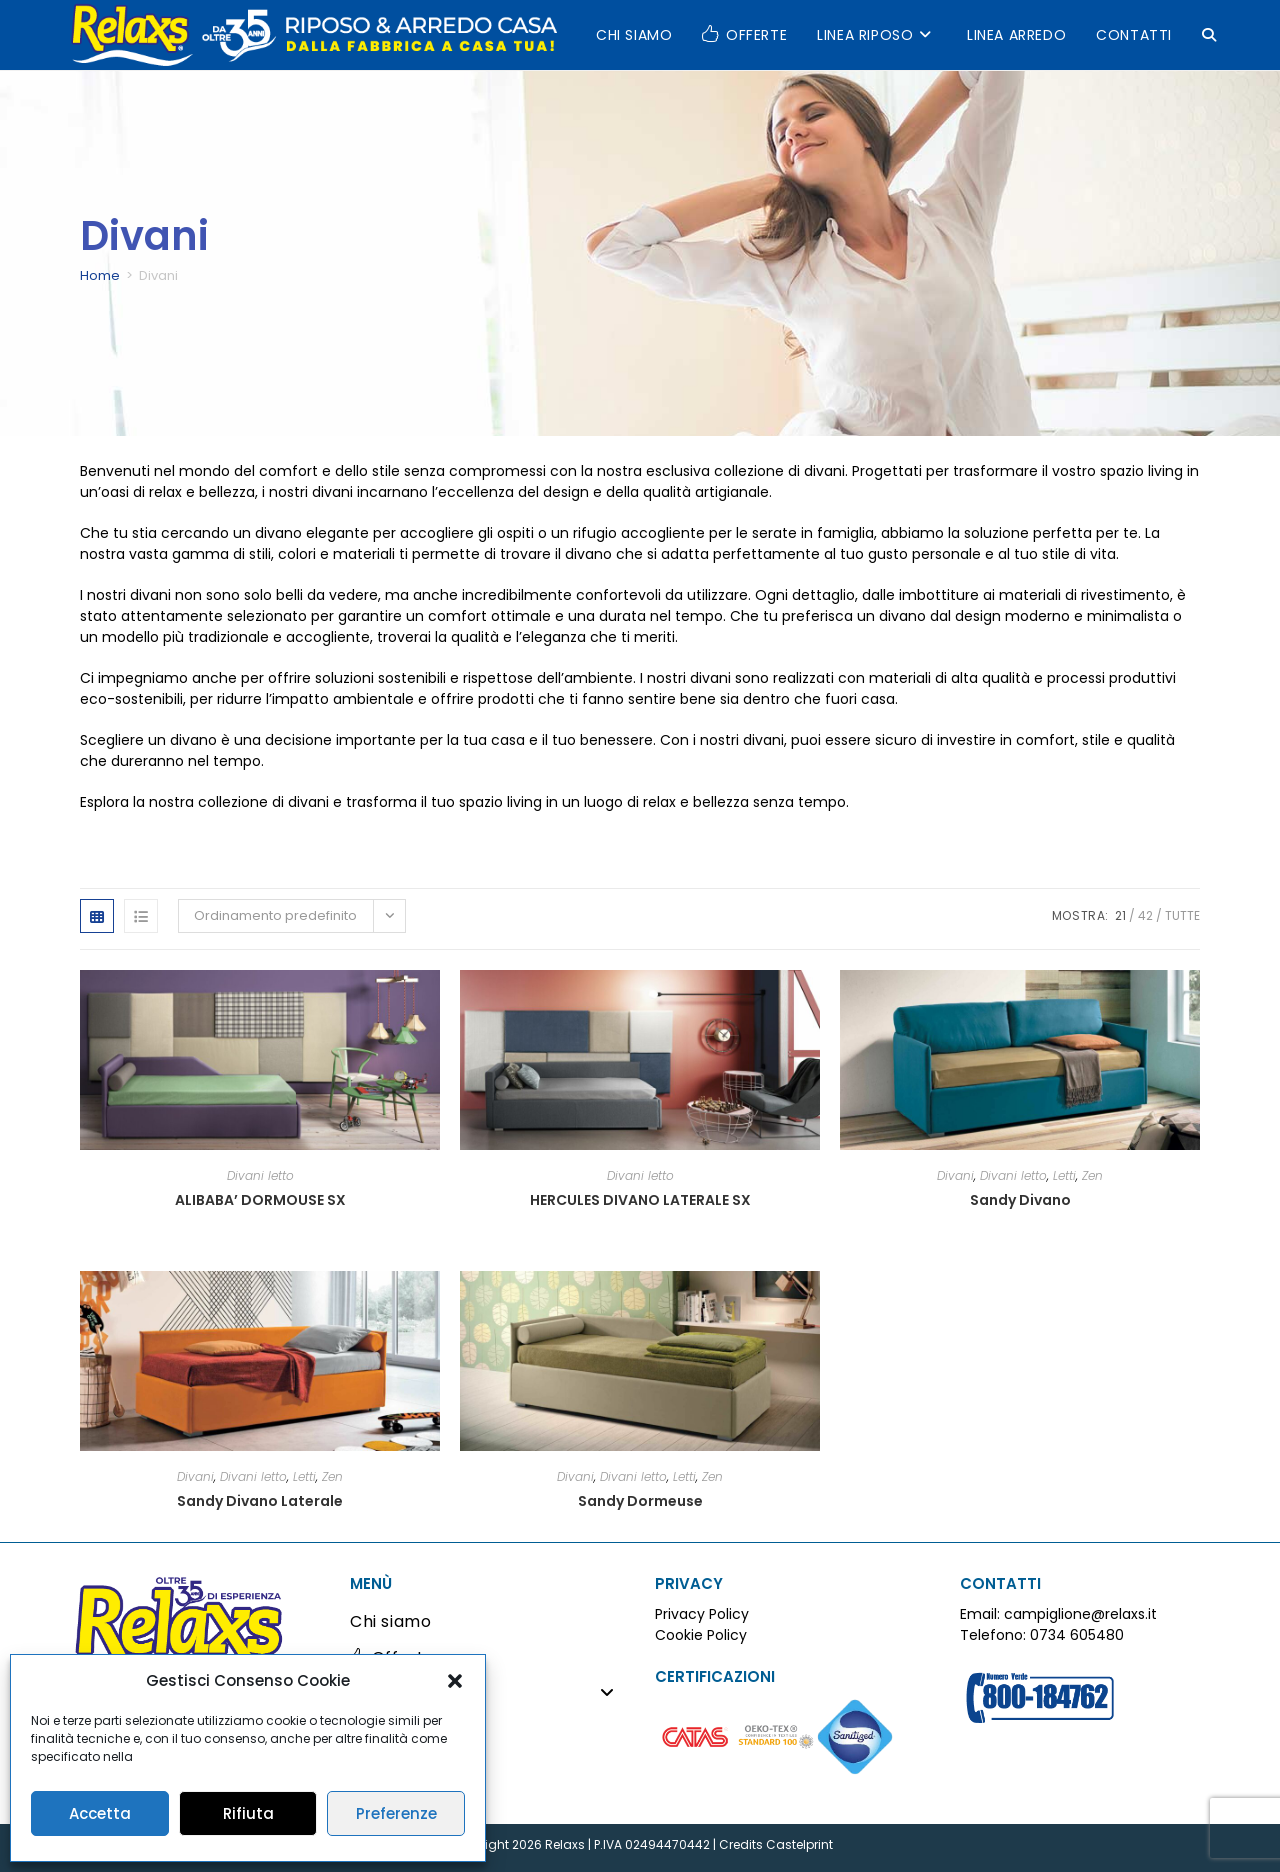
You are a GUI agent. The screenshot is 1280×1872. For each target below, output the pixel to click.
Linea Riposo (487, 1694)
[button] (455, 1681)
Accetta (100, 1813)
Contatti (385, 1765)
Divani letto (260, 1175)
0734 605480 (1077, 1635)
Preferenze (396, 1813)
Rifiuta (248, 1813)
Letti (1064, 1175)
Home (100, 275)
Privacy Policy (702, 1614)
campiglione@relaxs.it (1080, 1614)
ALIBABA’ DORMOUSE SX (260, 1200)
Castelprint (799, 1844)
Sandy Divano (1020, 1200)
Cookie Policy (701, 1635)
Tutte (1182, 915)
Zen (1092, 1175)
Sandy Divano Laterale (260, 1501)
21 (1120, 915)
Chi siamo (390, 1621)
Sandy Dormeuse (640, 1501)
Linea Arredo (403, 1729)
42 (1145, 915)
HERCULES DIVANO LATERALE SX (640, 1200)
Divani (955, 1175)
